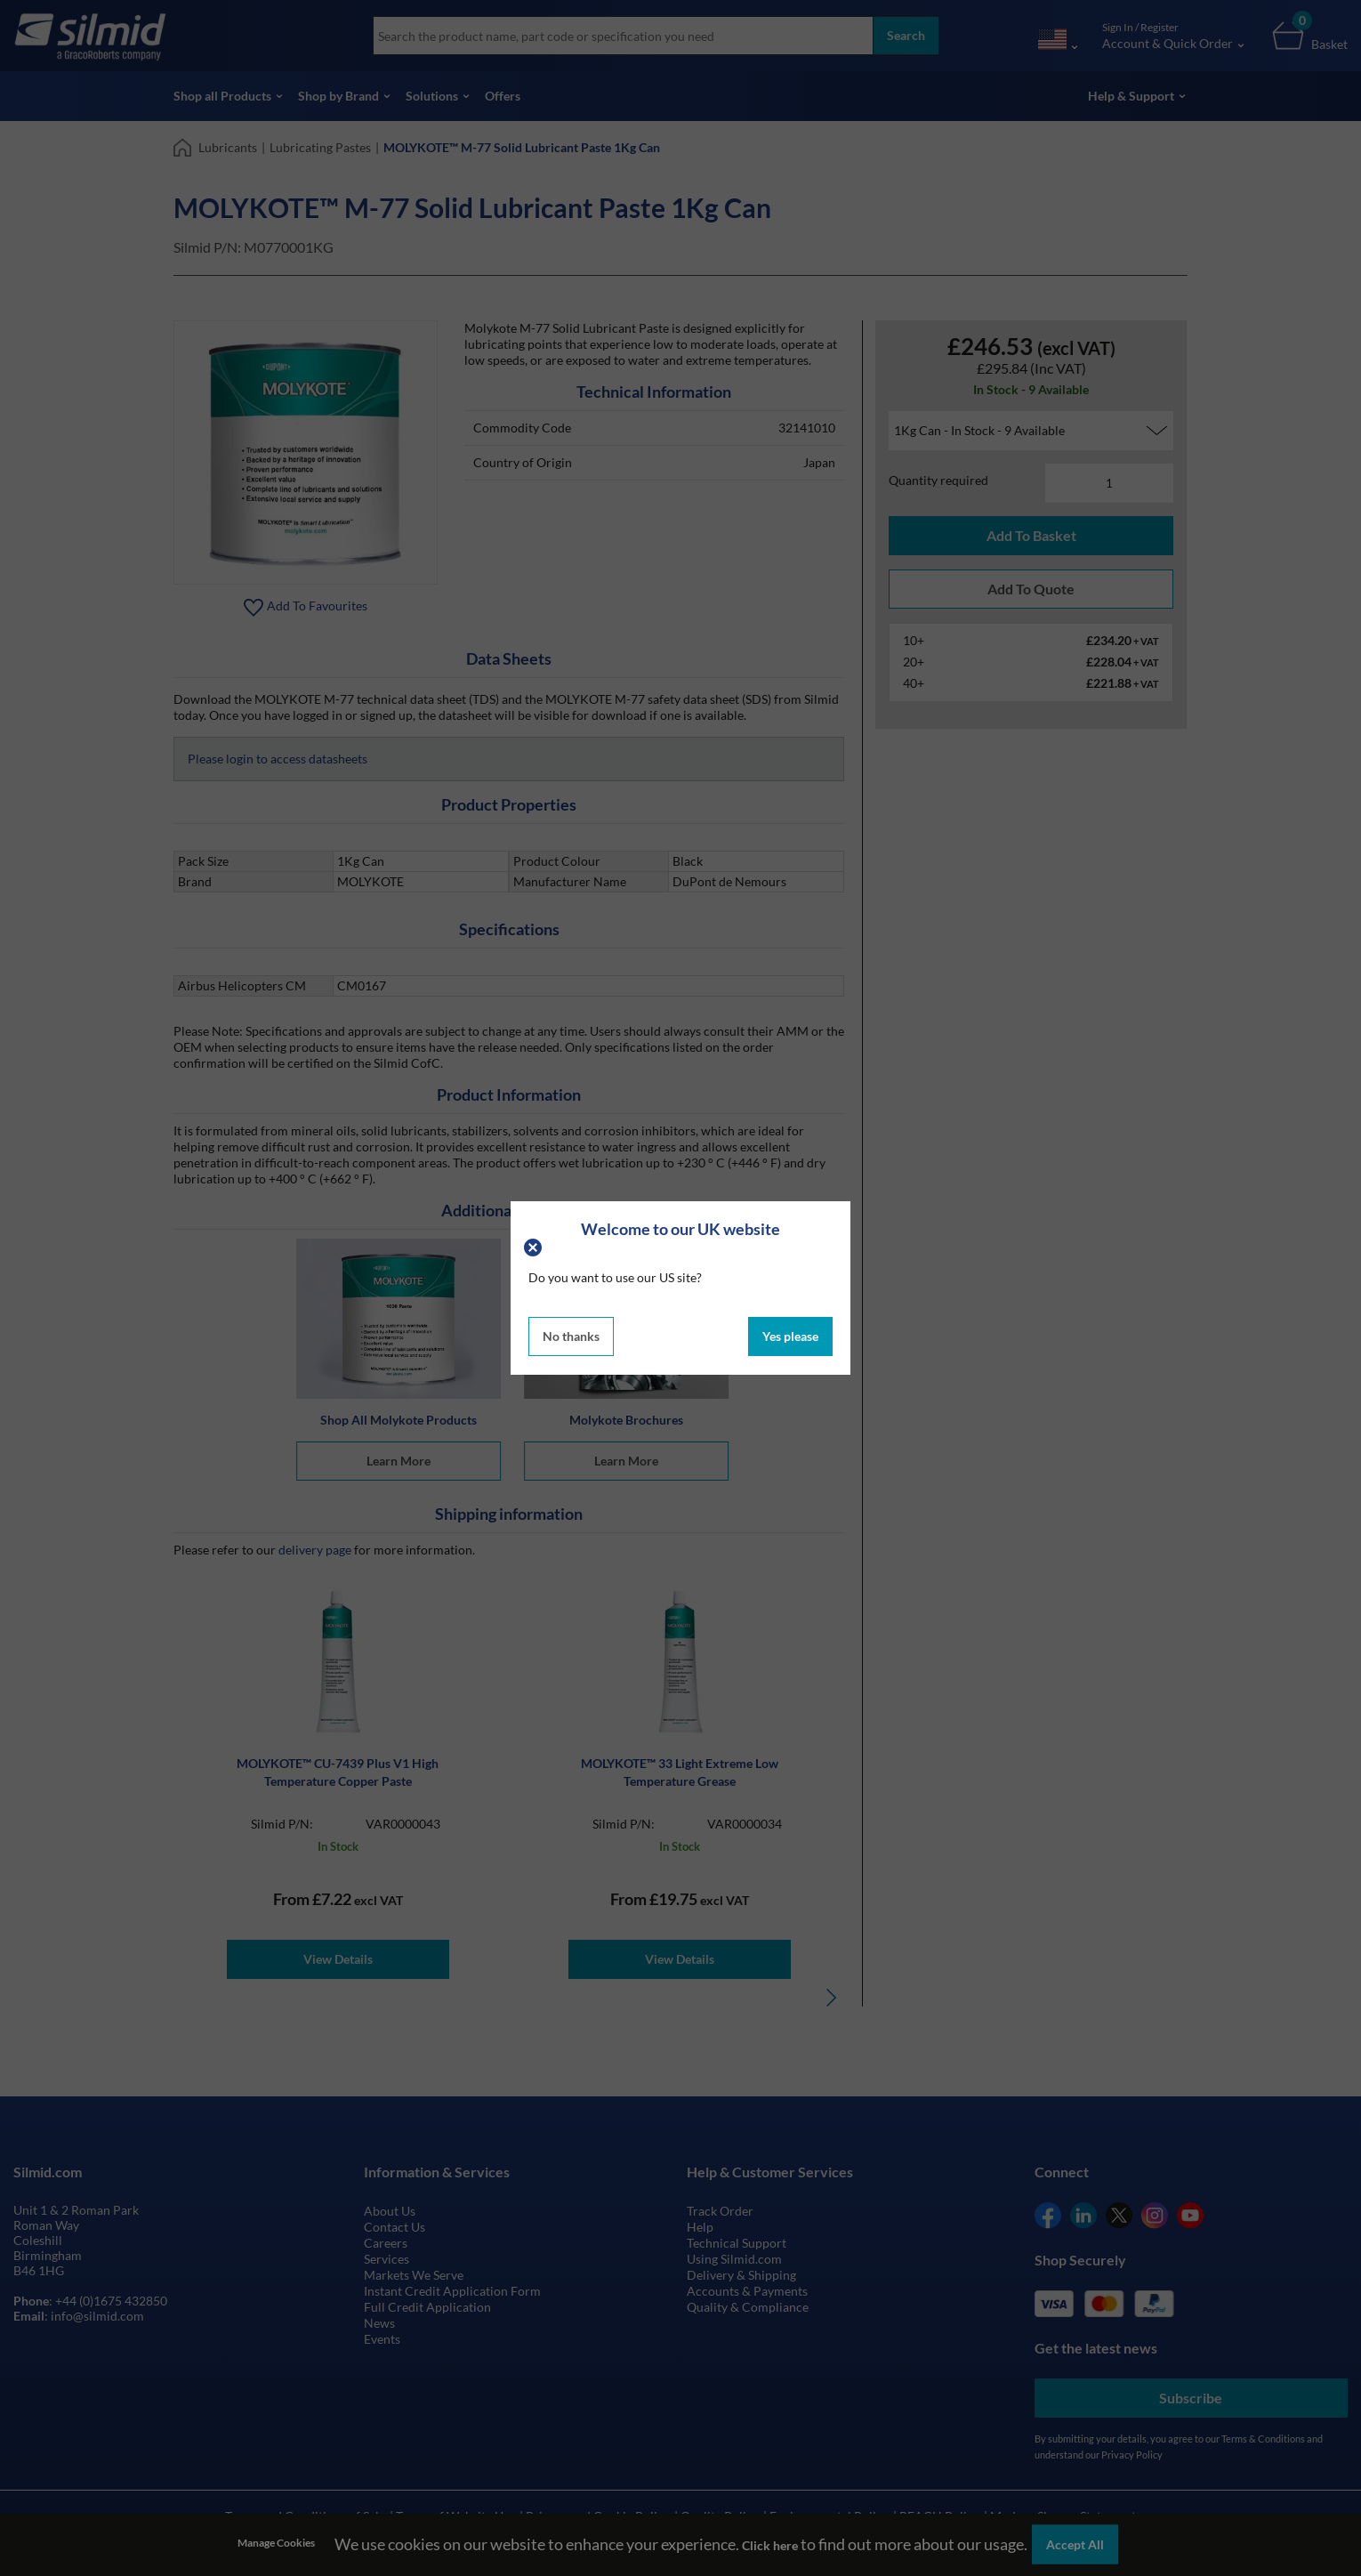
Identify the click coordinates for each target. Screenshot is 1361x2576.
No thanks (571, 1336)
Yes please (790, 1336)
